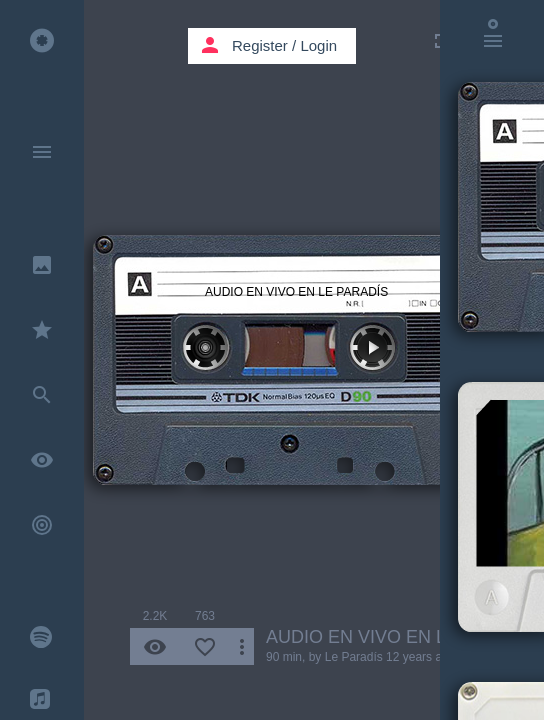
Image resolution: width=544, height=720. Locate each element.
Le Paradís (354, 657)
